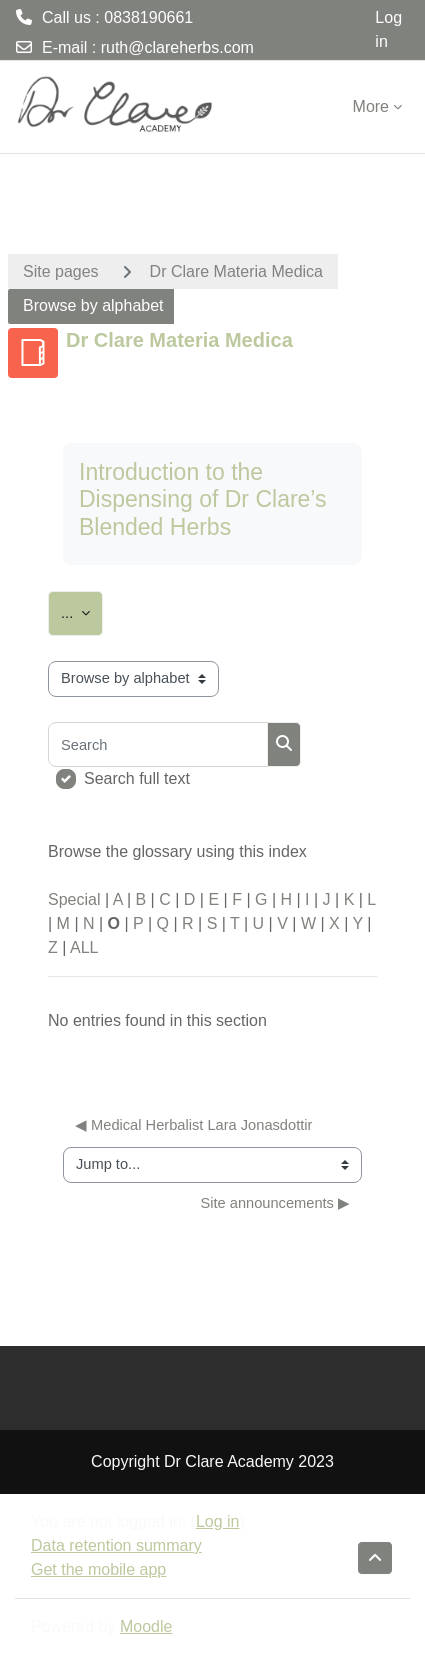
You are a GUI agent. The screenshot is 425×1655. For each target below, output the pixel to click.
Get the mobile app (98, 1569)
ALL (84, 947)
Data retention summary (116, 1545)
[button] (375, 1558)
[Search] (158, 744)
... (82, 609)
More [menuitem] (371, 106)
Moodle (146, 1626)
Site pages (61, 271)
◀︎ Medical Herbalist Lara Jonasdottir (193, 1125)
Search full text (137, 778)
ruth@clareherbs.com (177, 47)
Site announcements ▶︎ (275, 1203)
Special (74, 899)
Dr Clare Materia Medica (236, 271)
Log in (388, 29)
